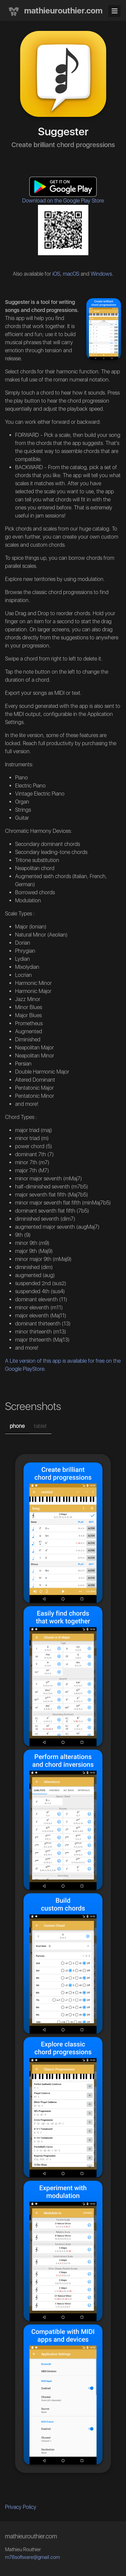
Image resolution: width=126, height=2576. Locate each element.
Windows (101, 274)
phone (17, 1426)
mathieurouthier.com (53, 11)
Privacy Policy (20, 2507)
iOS (56, 274)
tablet (40, 1426)
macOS (71, 274)
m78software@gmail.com (32, 2557)
